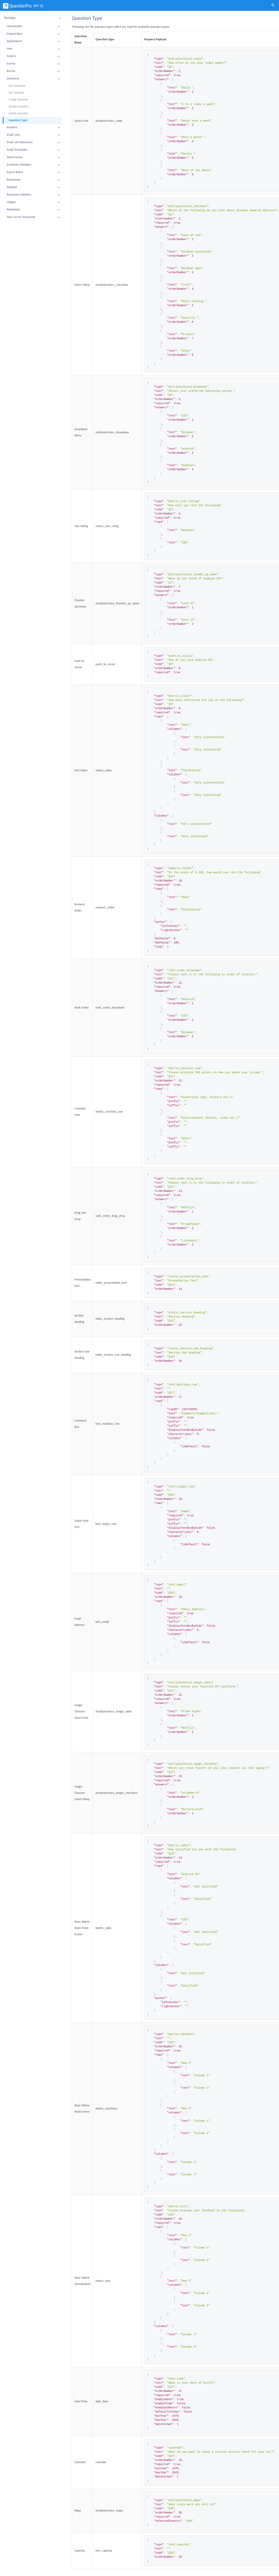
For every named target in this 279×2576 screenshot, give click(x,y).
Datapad (34, 187)
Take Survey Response (34, 217)
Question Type (18, 120)
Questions (34, 79)
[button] (33, 18)
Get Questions (17, 86)
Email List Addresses (34, 143)
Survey (34, 64)
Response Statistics (34, 195)
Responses (34, 180)
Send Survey (34, 158)
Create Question (18, 99)
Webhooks (34, 210)
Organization (34, 34)
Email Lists (34, 135)
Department (34, 41)
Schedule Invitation (34, 165)
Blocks (34, 71)
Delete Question (18, 113)
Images (34, 202)
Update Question (19, 106)
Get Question (16, 92)
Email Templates (34, 150)
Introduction (34, 27)
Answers (34, 128)
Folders (34, 56)
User (34, 49)
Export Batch (34, 172)
